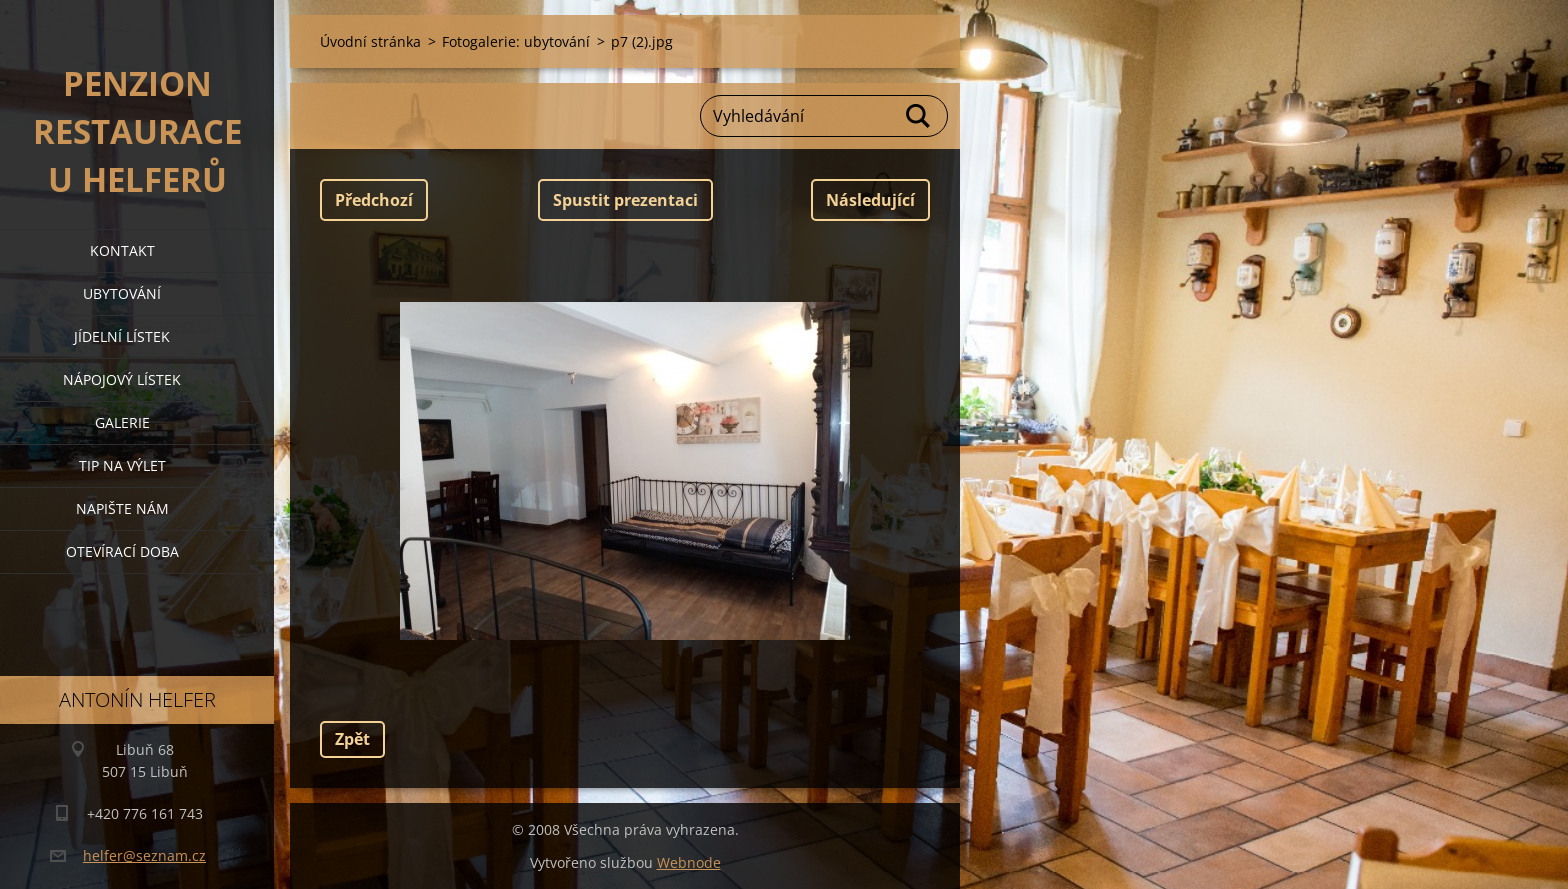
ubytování (122, 293)
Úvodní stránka (370, 41)
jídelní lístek (122, 336)
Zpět (352, 739)
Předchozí (374, 200)
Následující (870, 200)
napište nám (122, 508)
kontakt (122, 250)
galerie (122, 422)
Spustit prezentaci (625, 200)
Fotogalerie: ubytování (516, 41)
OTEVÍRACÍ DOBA (122, 551)
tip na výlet (122, 465)
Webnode (689, 862)
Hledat (919, 116)
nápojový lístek (122, 379)
